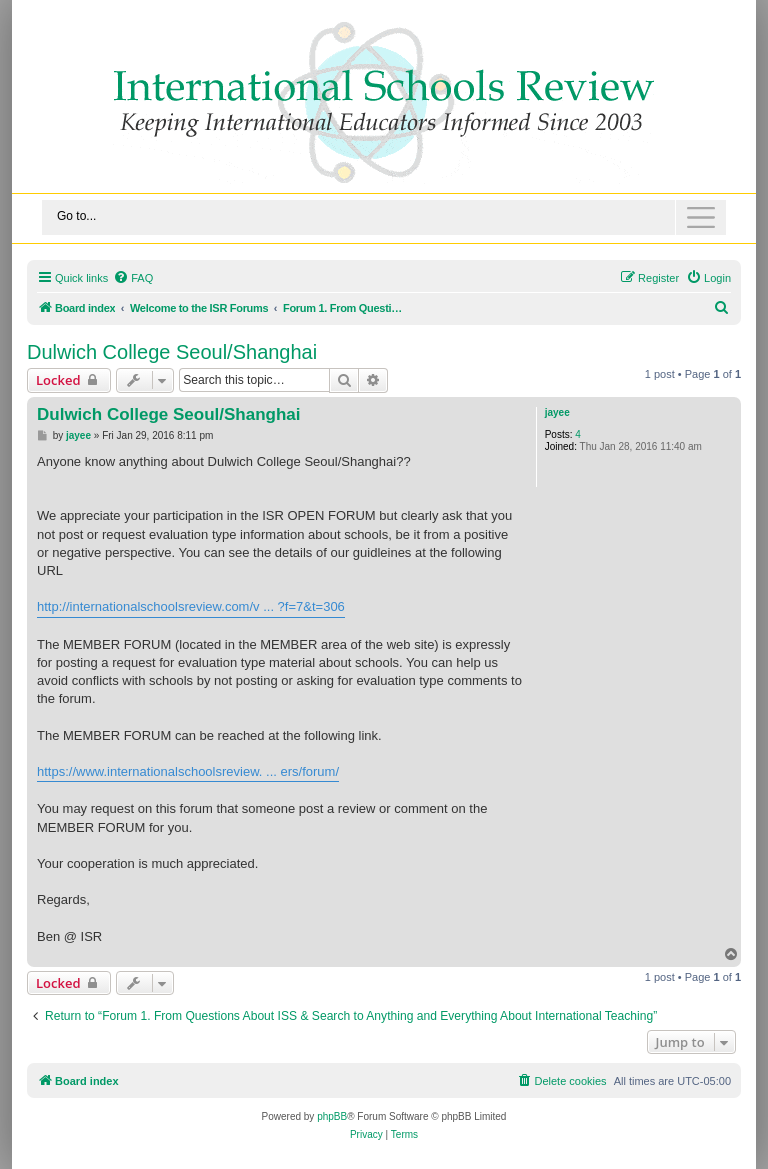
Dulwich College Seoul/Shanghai (172, 352)
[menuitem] (133, 278)
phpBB (332, 1116)
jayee (557, 412)
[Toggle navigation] (384, 217)
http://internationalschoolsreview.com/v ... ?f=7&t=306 (191, 606)
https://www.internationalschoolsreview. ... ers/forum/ (188, 771)
